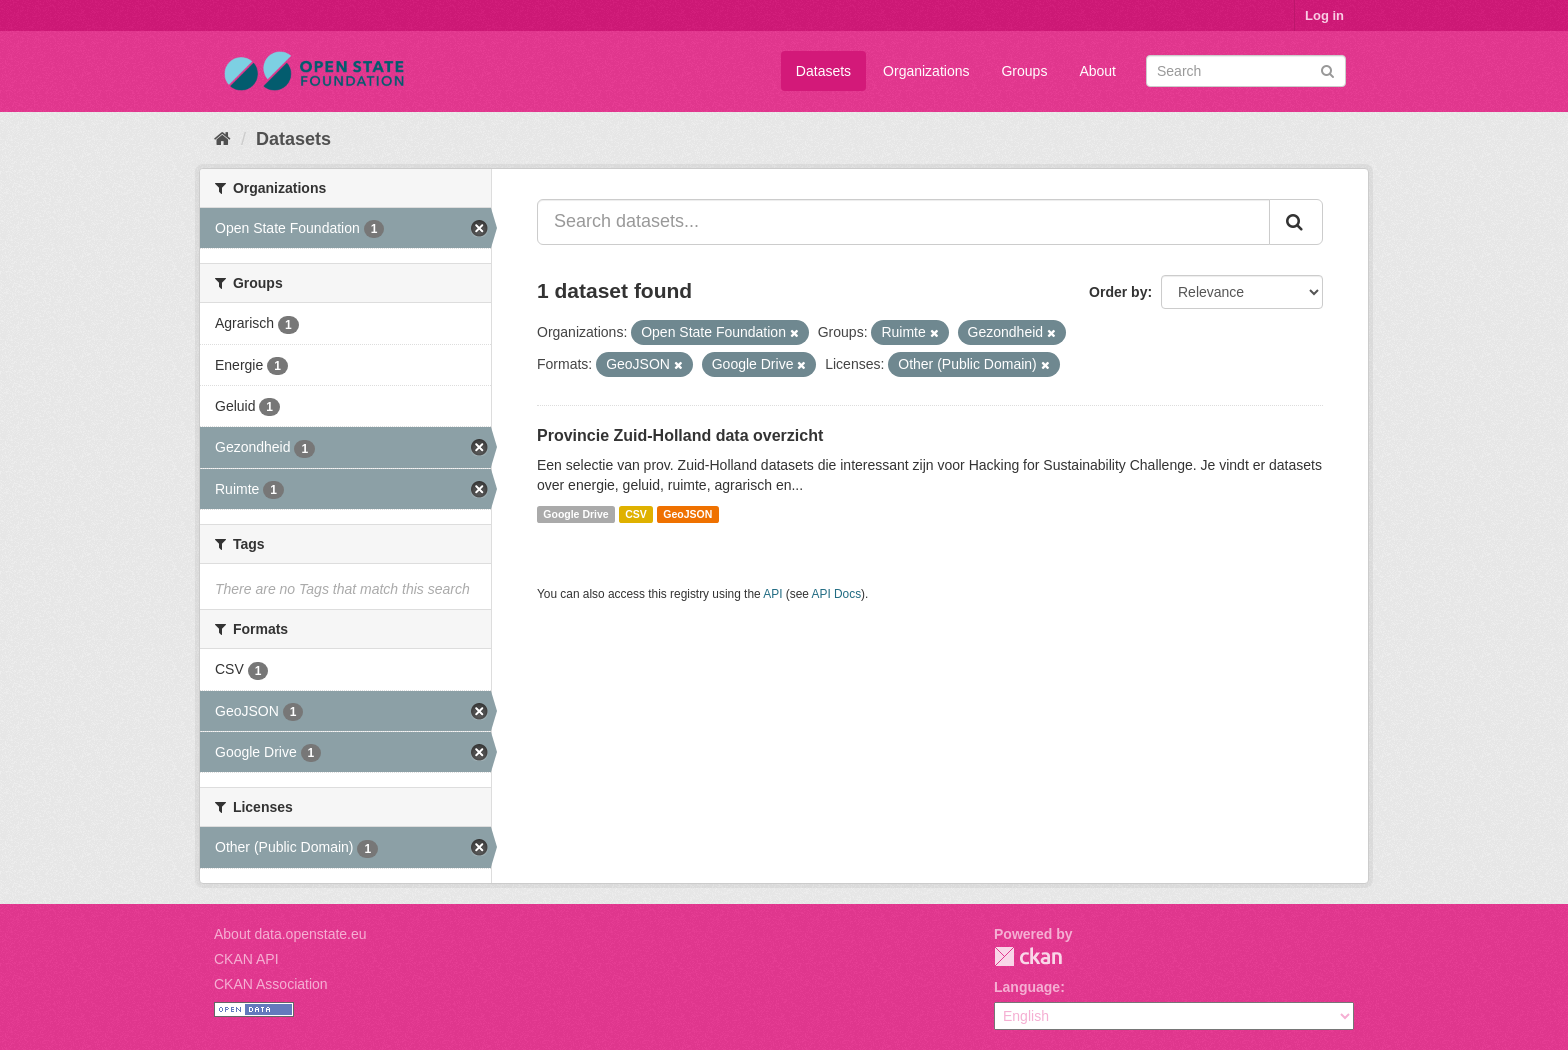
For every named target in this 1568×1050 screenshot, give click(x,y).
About (1097, 71)
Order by (1118, 292)
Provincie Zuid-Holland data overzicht (680, 435)
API (772, 594)
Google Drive (575, 514)
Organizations (926, 71)
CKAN (1028, 956)
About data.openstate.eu (290, 934)
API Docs (837, 594)
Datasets (823, 71)
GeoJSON (687, 514)
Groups (1024, 71)
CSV (636, 514)
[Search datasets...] (903, 222)
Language (1027, 987)
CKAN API (246, 959)
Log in (1324, 15)
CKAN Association (271, 984)
